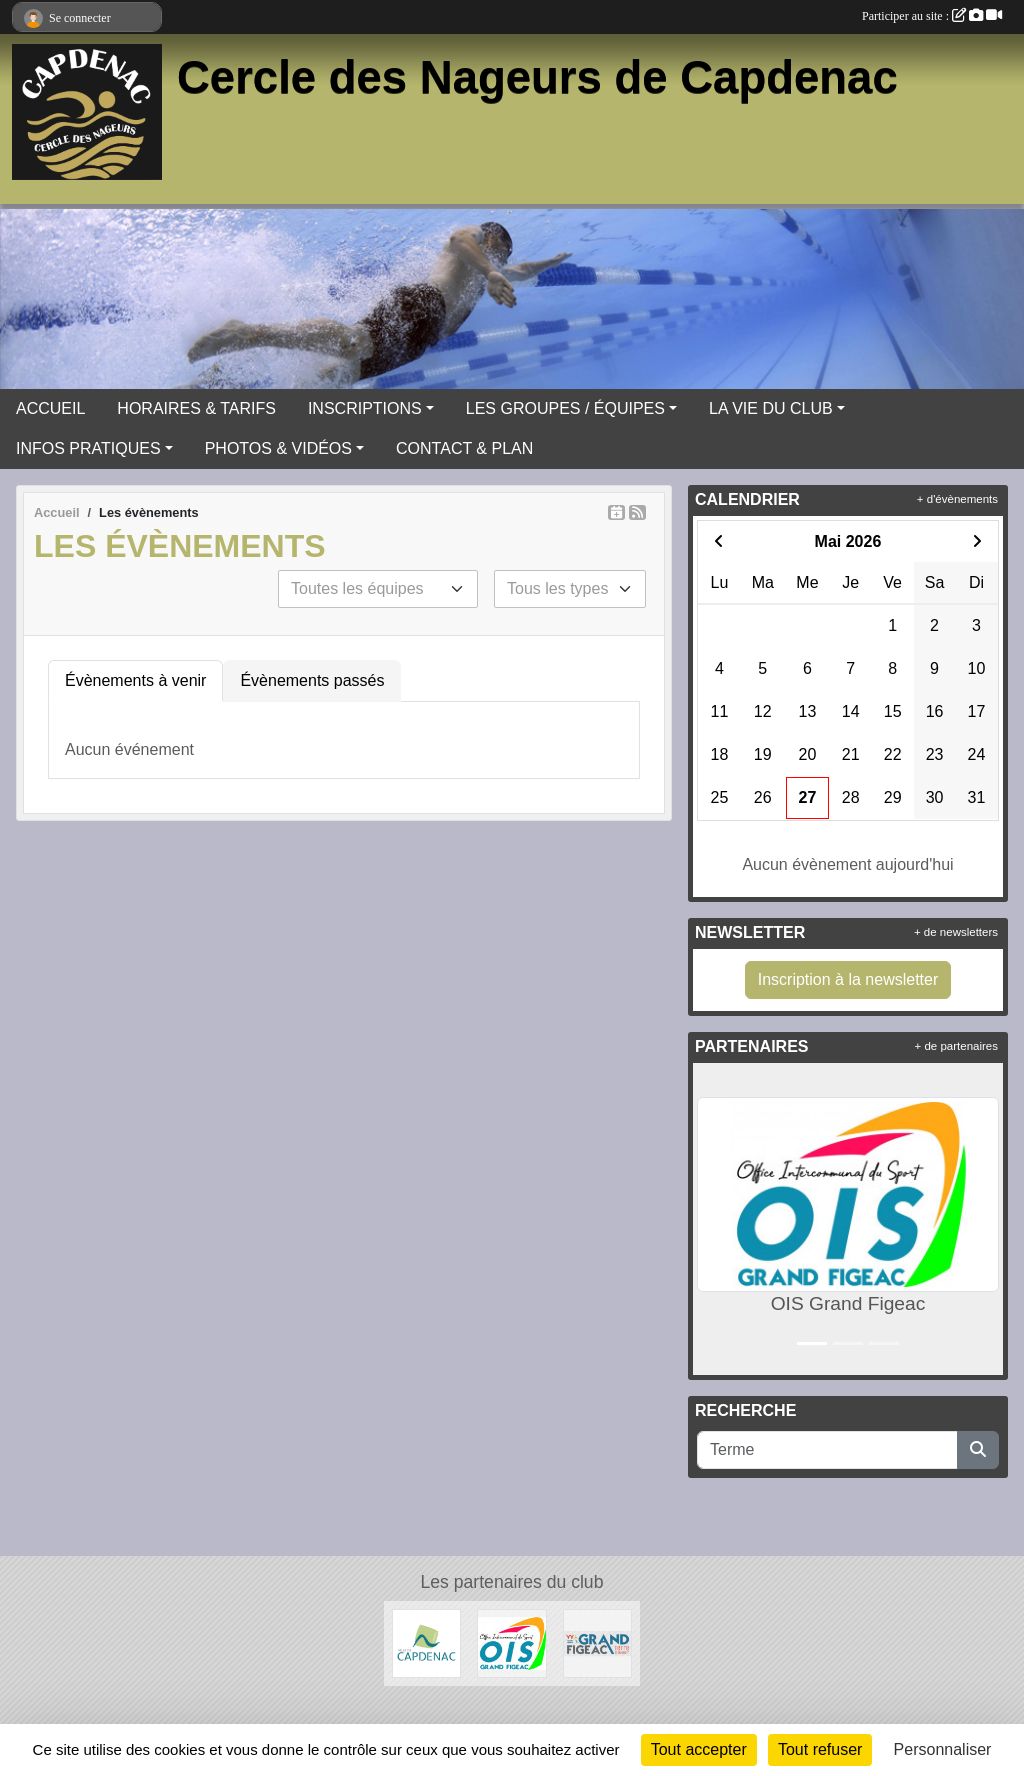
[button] (712, 1219)
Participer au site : (932, 16)
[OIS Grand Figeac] (511, 1642)
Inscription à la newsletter (848, 979)
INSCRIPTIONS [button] (365, 408)
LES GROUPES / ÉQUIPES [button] (565, 408)
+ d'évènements (957, 499)
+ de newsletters (956, 932)
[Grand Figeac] (597, 1642)
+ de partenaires (956, 1046)
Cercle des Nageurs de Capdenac (537, 77)
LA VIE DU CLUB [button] (771, 408)
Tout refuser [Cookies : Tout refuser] (820, 1749)
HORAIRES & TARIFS (196, 408)
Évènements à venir (135, 680)
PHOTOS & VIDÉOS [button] (278, 448)
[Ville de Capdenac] (426, 1642)
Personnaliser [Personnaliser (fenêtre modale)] (943, 1749)
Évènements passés (312, 680)
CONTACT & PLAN (464, 448)
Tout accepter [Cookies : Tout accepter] (699, 1749)
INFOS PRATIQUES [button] (88, 448)
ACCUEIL (50, 408)
